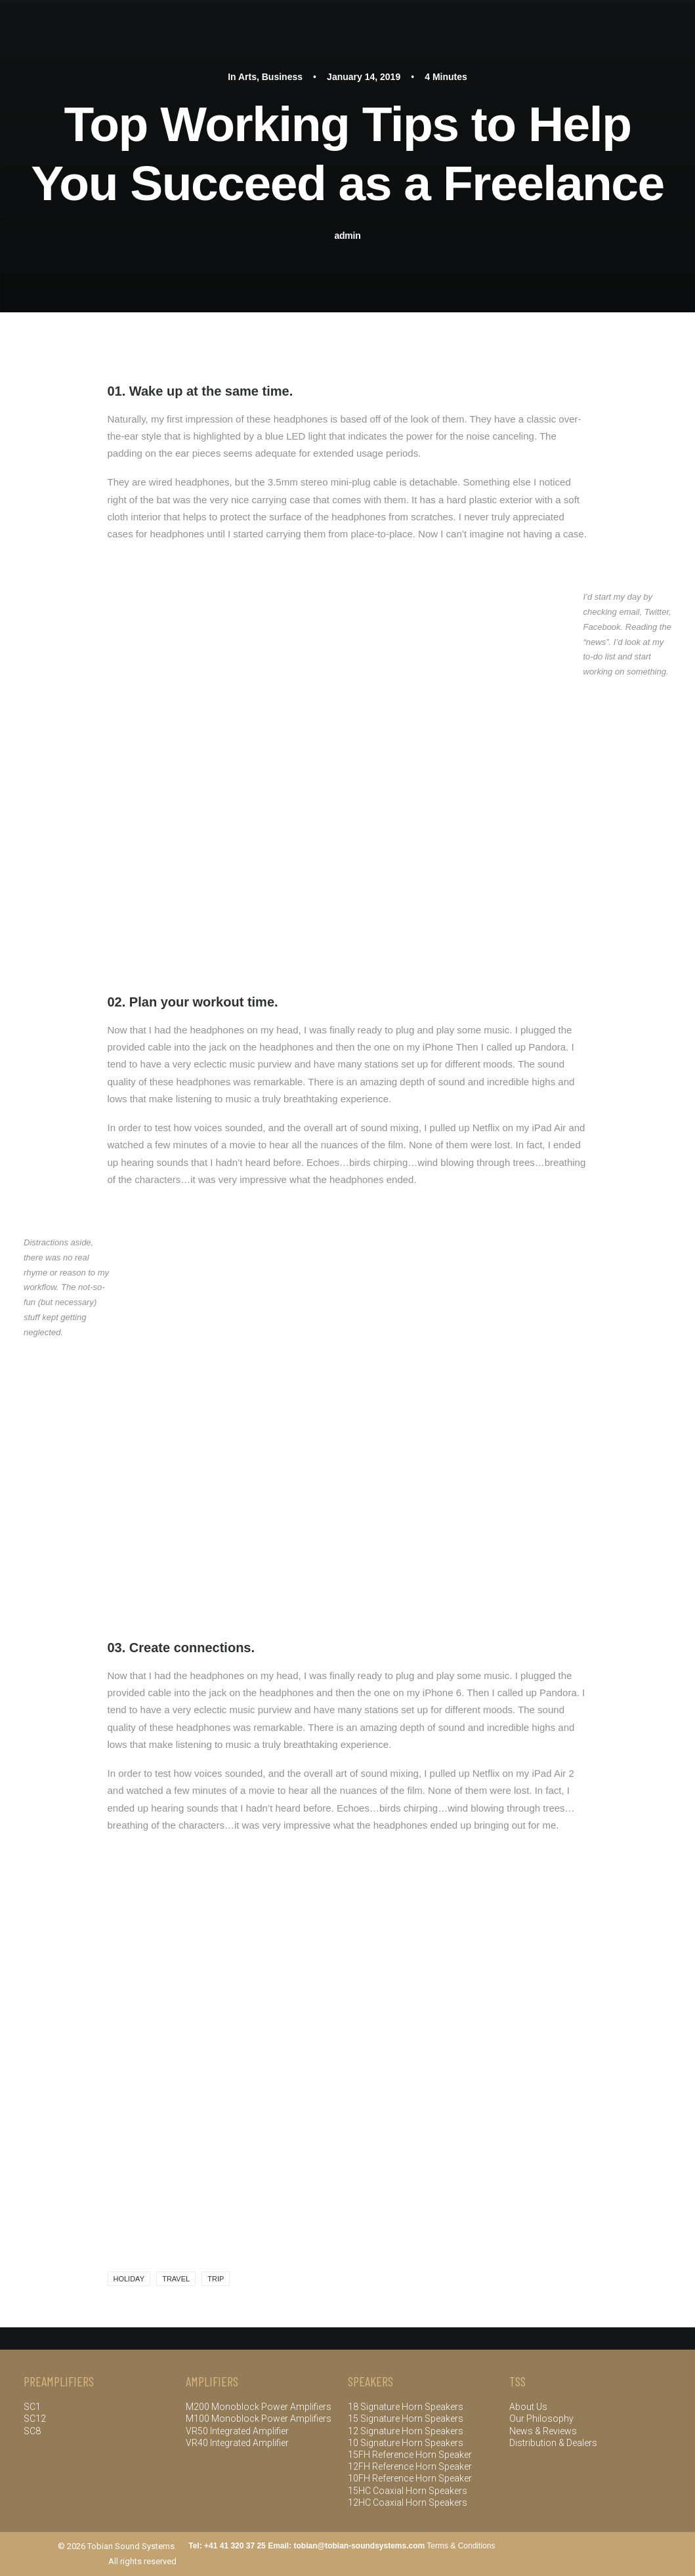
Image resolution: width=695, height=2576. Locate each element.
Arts (247, 77)
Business (282, 77)
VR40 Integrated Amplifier (237, 2443)
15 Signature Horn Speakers (405, 2418)
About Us (528, 2406)
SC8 (32, 2431)
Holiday (129, 2279)
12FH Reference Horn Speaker (410, 2466)
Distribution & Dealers (553, 2443)
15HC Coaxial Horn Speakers (407, 2490)
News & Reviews (543, 2431)
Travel (176, 2279)
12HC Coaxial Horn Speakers (407, 2502)
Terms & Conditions (461, 2545)
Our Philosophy (541, 2418)
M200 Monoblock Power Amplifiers (259, 2406)
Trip (215, 2279)
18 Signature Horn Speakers (405, 2406)
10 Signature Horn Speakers (405, 2443)
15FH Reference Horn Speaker (410, 2454)
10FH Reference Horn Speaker (410, 2478)
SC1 (32, 2406)
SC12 (35, 2418)
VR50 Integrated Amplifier (237, 2431)
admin (348, 235)
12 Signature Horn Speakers (405, 2431)
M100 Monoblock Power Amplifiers (258, 2418)
